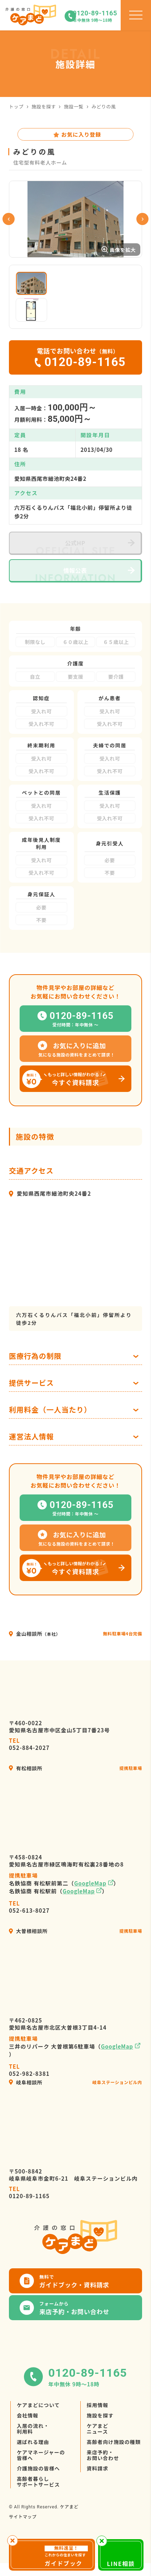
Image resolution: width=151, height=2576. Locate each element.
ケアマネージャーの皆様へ (41, 2476)
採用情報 (97, 2426)
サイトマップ (23, 2538)
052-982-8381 (29, 2091)
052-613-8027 (29, 1928)
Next (142, 230)
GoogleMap (90, 1904)
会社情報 (27, 2437)
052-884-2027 (29, 1765)
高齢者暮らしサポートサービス (38, 2503)
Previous (8, 230)
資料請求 (97, 2490)
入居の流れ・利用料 (33, 2450)
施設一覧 (74, 106)
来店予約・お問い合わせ (103, 2476)
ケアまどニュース (97, 2450)
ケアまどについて (38, 2426)
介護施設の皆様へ (38, 2490)
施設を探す (44, 106)
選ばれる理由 (33, 2463)
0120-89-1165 (29, 2214)
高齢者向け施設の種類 (114, 2463)
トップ (16, 106)
